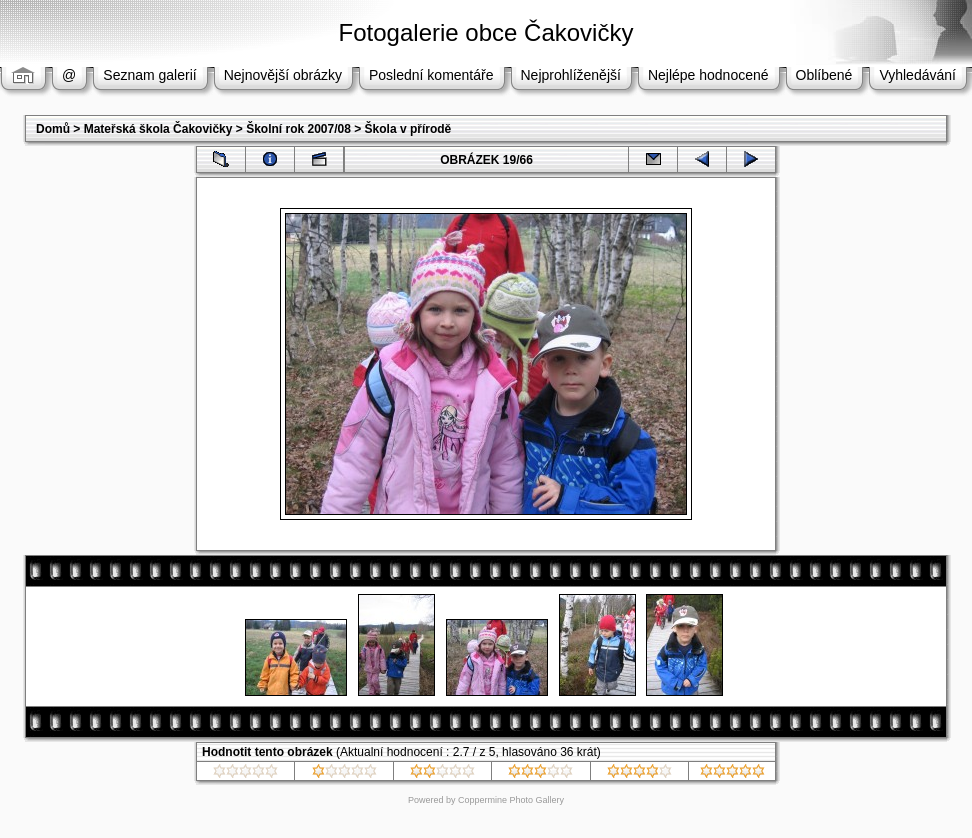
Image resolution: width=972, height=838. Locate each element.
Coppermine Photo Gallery (511, 800)
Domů (53, 129)
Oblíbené (824, 75)
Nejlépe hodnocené (708, 75)
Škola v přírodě (408, 129)
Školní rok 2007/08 (298, 129)
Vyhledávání (917, 75)
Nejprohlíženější (571, 75)
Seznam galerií (149, 75)
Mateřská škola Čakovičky (158, 129)
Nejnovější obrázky (283, 75)
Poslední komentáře (431, 75)
